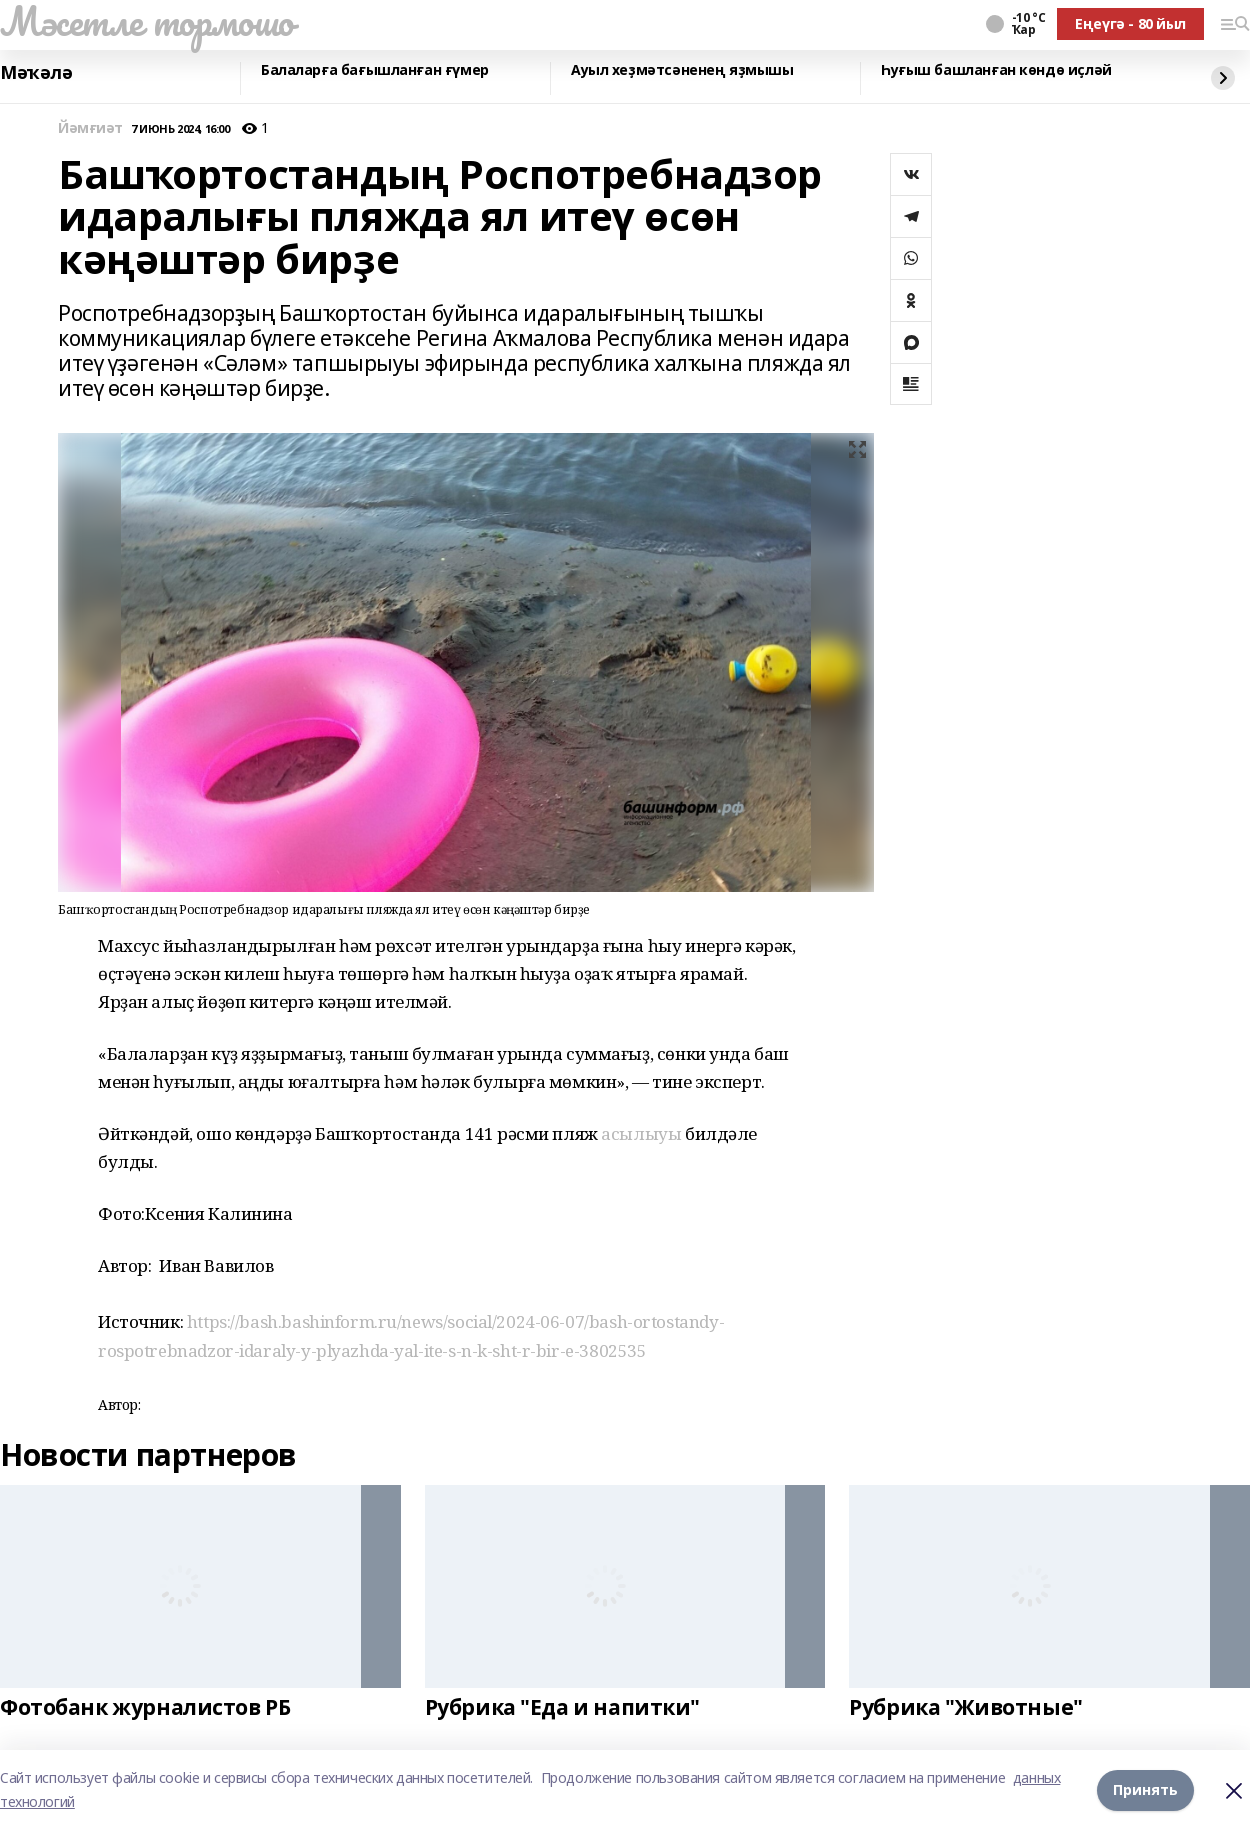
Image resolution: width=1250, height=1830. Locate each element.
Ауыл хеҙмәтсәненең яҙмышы (682, 70)
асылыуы (641, 1133)
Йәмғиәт (90, 128)
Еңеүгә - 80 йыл (1130, 23)
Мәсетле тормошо (147, 21)
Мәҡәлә (36, 73)
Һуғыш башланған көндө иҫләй (996, 70)
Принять (1145, 1789)
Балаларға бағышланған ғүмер (375, 70)
